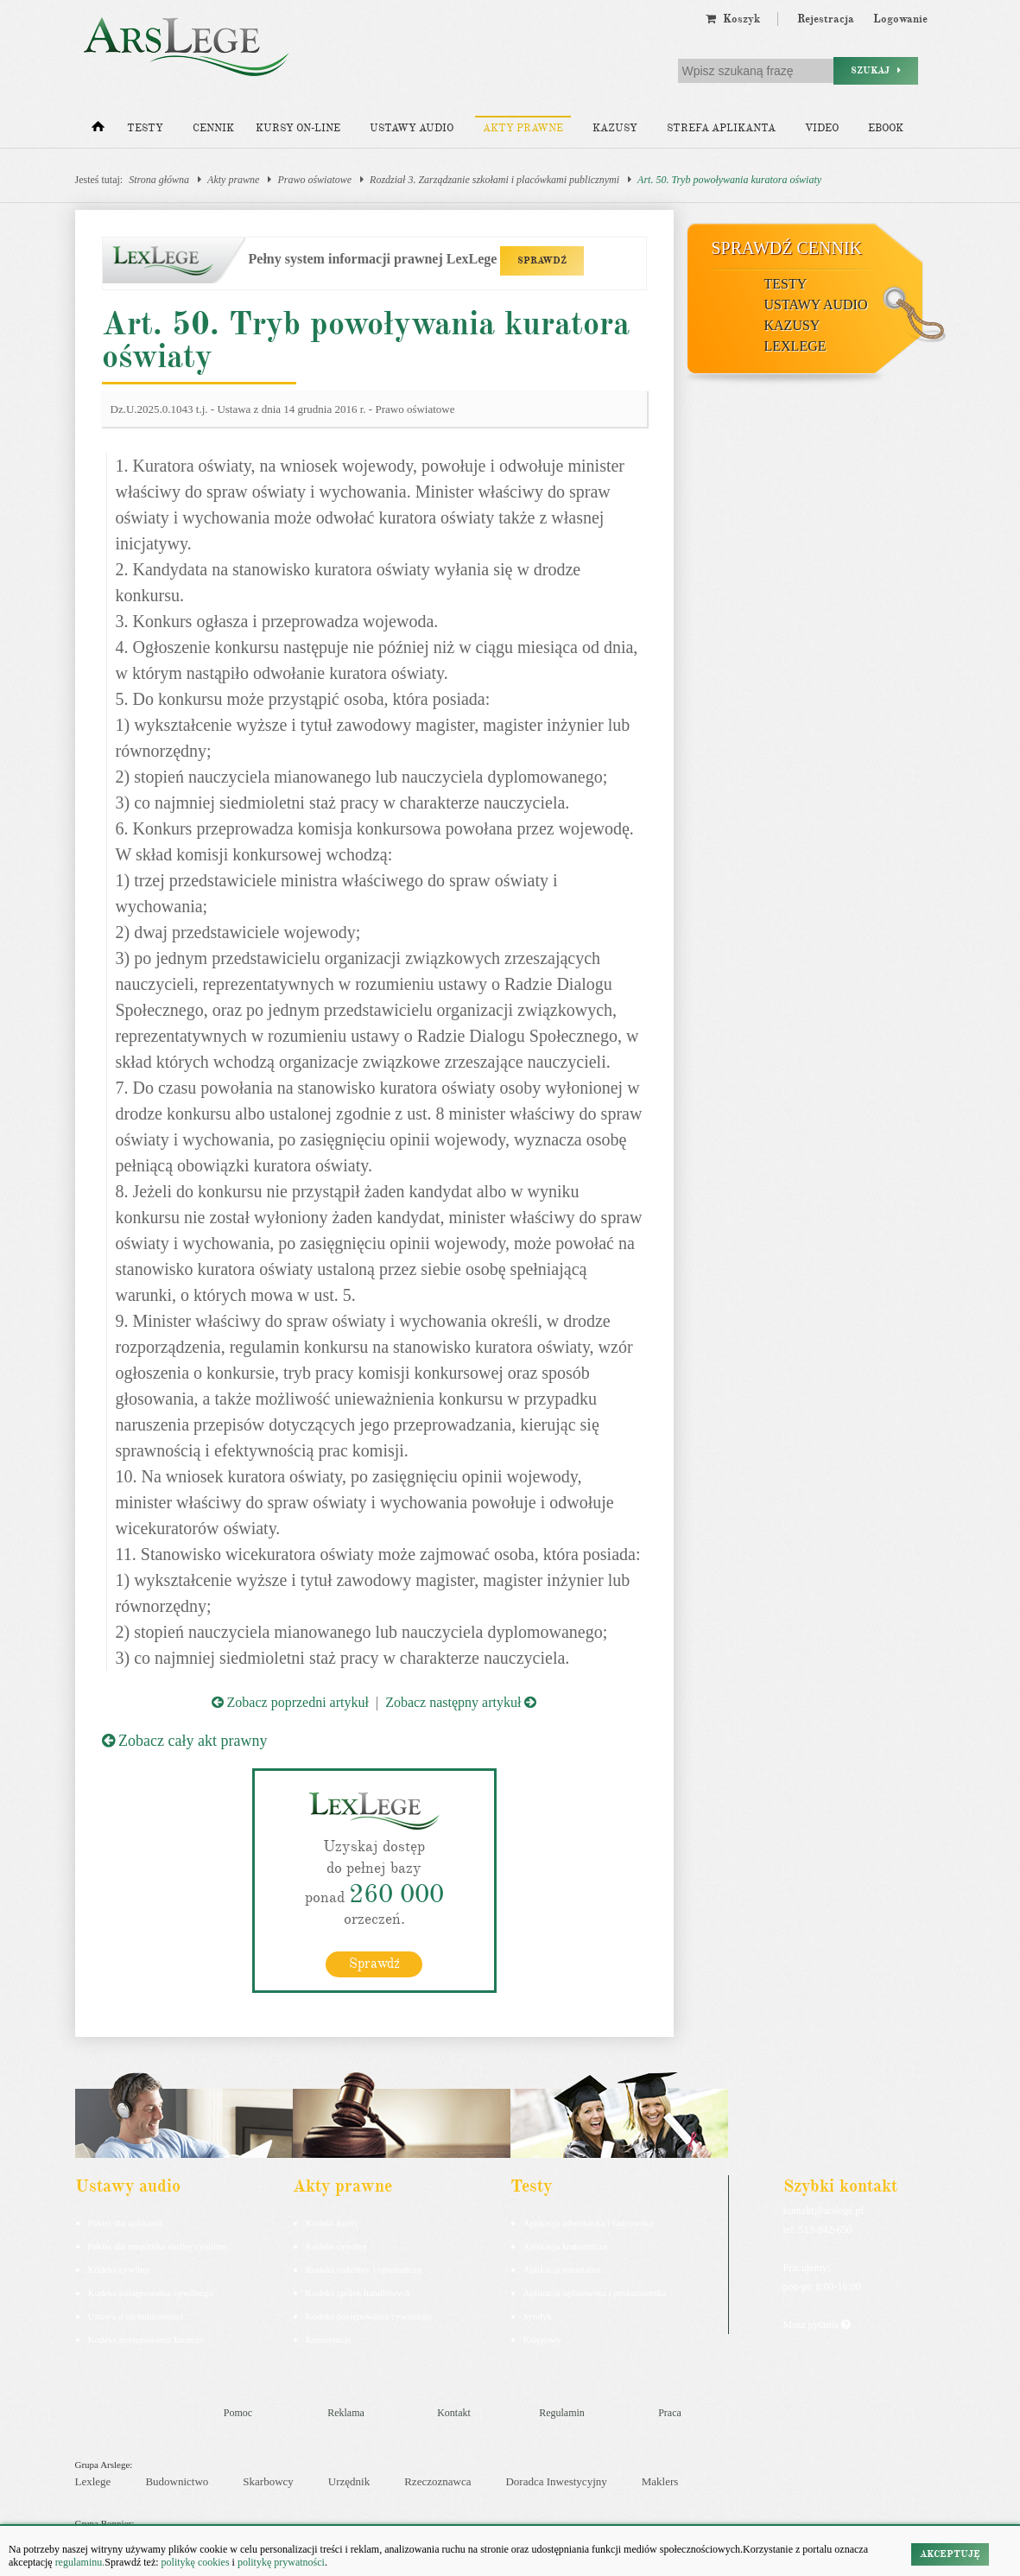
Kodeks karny (332, 2223)
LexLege (795, 346)
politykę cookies (196, 2562)
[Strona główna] (98, 130)
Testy (145, 128)
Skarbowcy (268, 2481)
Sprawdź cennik (787, 247)
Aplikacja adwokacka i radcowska (588, 2223)
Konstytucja (329, 2339)
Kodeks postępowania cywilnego (150, 2292)
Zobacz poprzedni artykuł (290, 1702)
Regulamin (562, 2413)
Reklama (345, 2413)
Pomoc (238, 2413)
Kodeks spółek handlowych (358, 2292)
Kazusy (614, 128)
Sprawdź (374, 1963)
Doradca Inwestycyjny (555, 2481)
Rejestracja (825, 19)
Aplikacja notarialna (562, 2269)
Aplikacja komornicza (565, 2246)
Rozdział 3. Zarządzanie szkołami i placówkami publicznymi (494, 180)
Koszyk (733, 19)
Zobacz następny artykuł (460, 1702)
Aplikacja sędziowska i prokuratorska (595, 2292)
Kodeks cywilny (119, 2269)
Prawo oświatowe (314, 180)
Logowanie (900, 19)
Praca (669, 2413)
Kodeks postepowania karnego (146, 2339)
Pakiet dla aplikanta (125, 2223)
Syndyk (538, 2316)
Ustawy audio (411, 128)
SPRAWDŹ (542, 260)
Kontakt (454, 2413)
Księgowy (542, 2339)
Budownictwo (176, 2481)
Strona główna (159, 180)
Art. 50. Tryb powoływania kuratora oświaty (729, 180)
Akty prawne (523, 128)
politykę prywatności (281, 2562)
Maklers (660, 2481)
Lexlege (93, 2481)
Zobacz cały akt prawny (185, 1740)
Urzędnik (349, 2481)
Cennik (213, 128)
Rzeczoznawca (437, 2481)
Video (822, 128)
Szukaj (876, 70)
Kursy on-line (298, 128)
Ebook (885, 128)
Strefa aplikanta (721, 128)
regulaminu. (79, 2562)
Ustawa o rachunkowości (136, 2316)
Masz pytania (816, 2325)
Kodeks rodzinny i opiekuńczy (364, 2269)
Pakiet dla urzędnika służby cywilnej (158, 2246)
